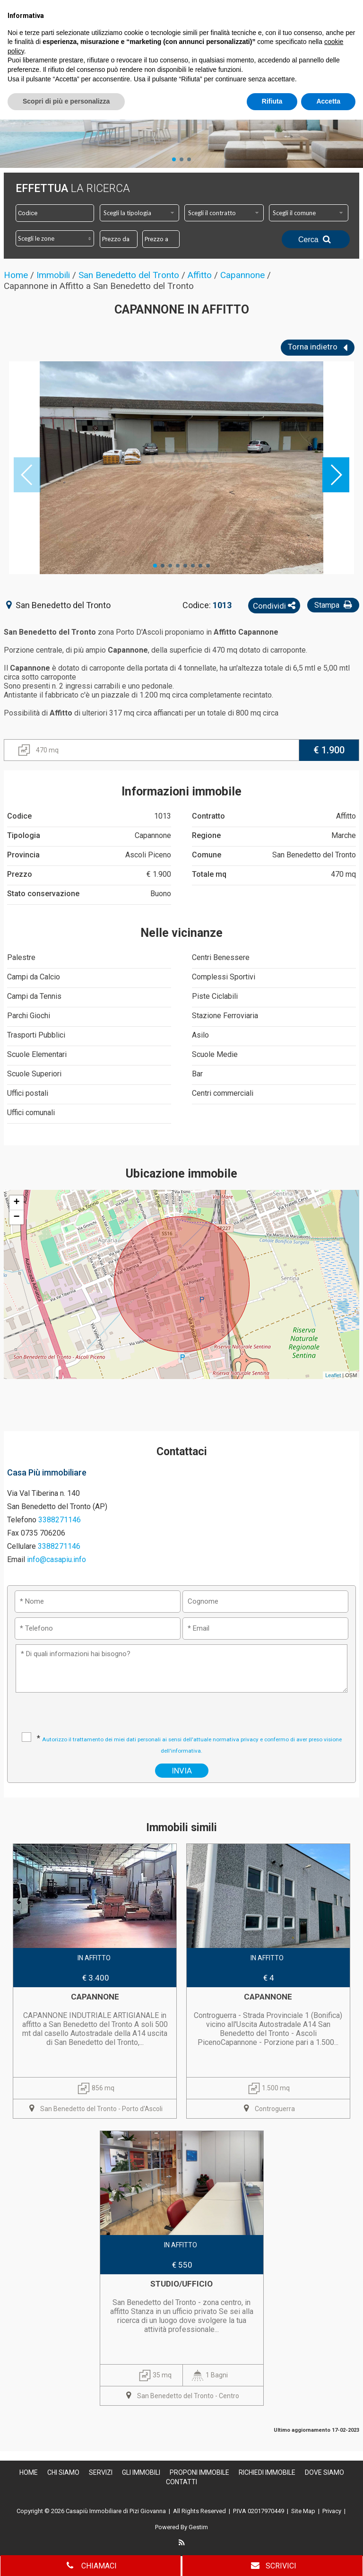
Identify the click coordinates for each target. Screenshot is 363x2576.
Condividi (274, 606)
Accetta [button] (328, 2557)
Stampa (334, 604)
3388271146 (59, 1519)
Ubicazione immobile (181, 1173)
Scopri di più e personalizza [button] (66, 2557)
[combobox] (139, 212)
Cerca (315, 239)
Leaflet (333, 1375)
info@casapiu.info (56, 1559)
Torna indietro (317, 347)
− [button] (17, 1217)
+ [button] (17, 1203)
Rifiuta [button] (272, 2557)
